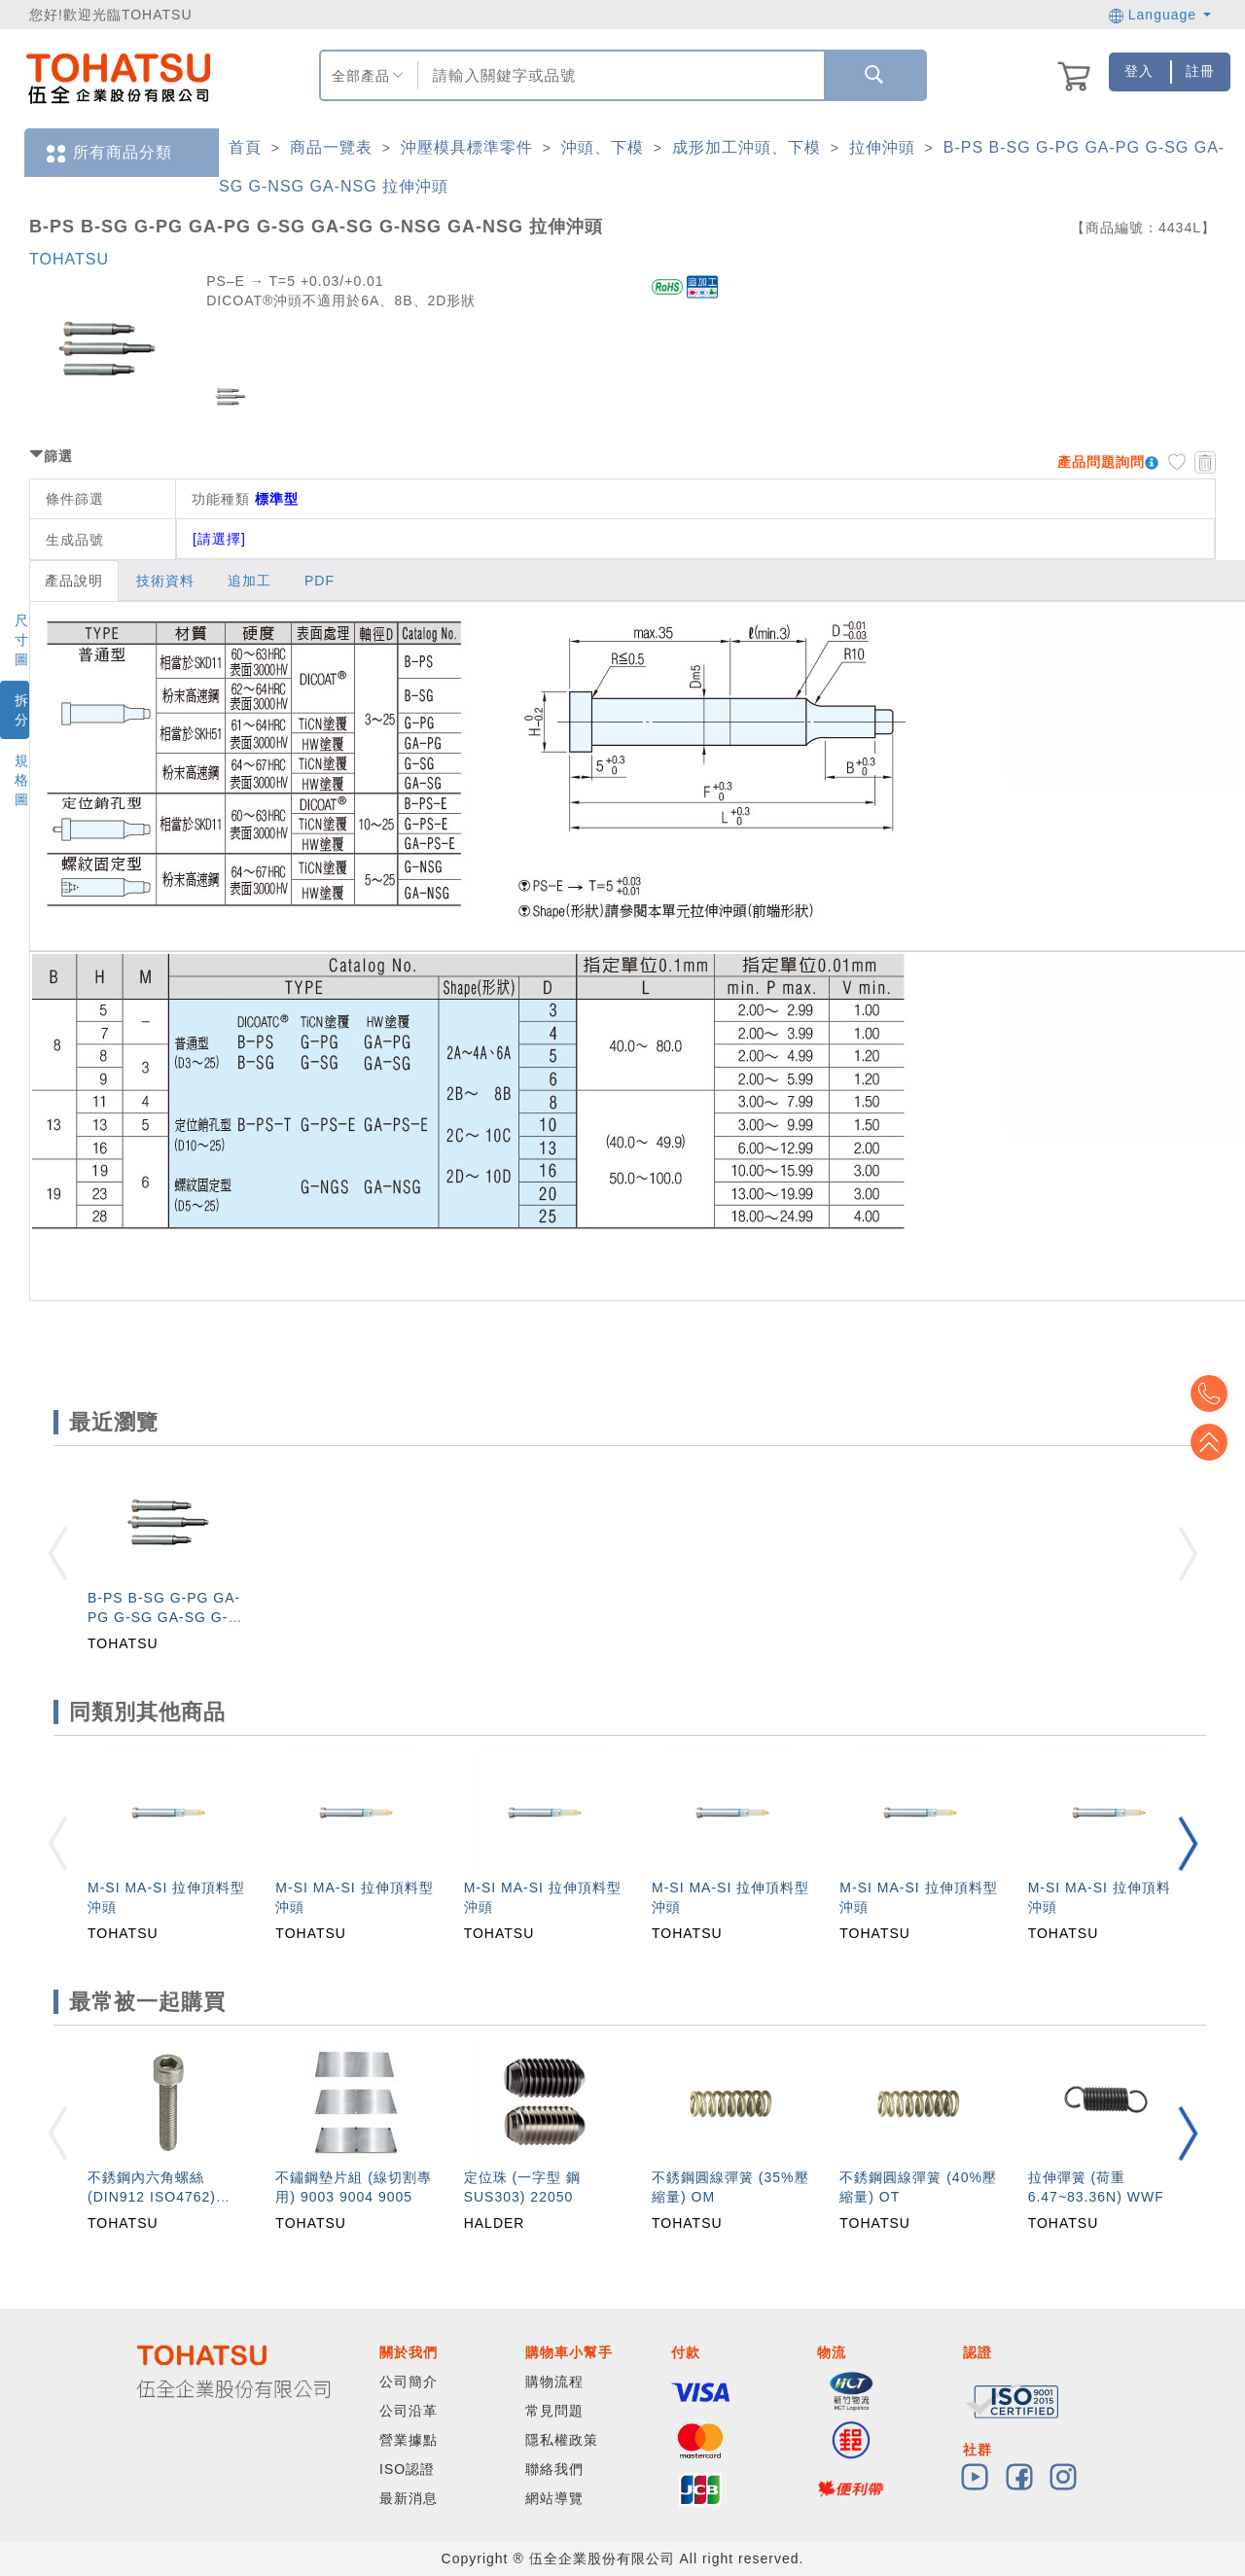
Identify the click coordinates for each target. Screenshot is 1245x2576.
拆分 (22, 709)
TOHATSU (69, 259)
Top (1215, 1442)
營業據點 (408, 2440)
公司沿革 (408, 2410)
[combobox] (618, 75)
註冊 (1200, 71)
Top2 (1215, 1393)
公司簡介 (408, 2381)
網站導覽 (554, 2498)
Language (1160, 14)
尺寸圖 (22, 640)
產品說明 (74, 580)
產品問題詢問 (1101, 462)
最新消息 (408, 2498)
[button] (1187, 1843)
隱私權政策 (561, 2440)
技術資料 (165, 580)
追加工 (249, 580)
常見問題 (554, 2410)
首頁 (245, 147)
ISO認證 (407, 2469)
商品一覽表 (331, 147)
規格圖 (22, 780)
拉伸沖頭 (882, 147)
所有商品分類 (108, 153)
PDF (319, 580)
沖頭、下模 (602, 147)
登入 (1139, 71)
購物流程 (554, 2381)
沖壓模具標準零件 (467, 147)
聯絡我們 (554, 2469)
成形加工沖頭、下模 (746, 147)
